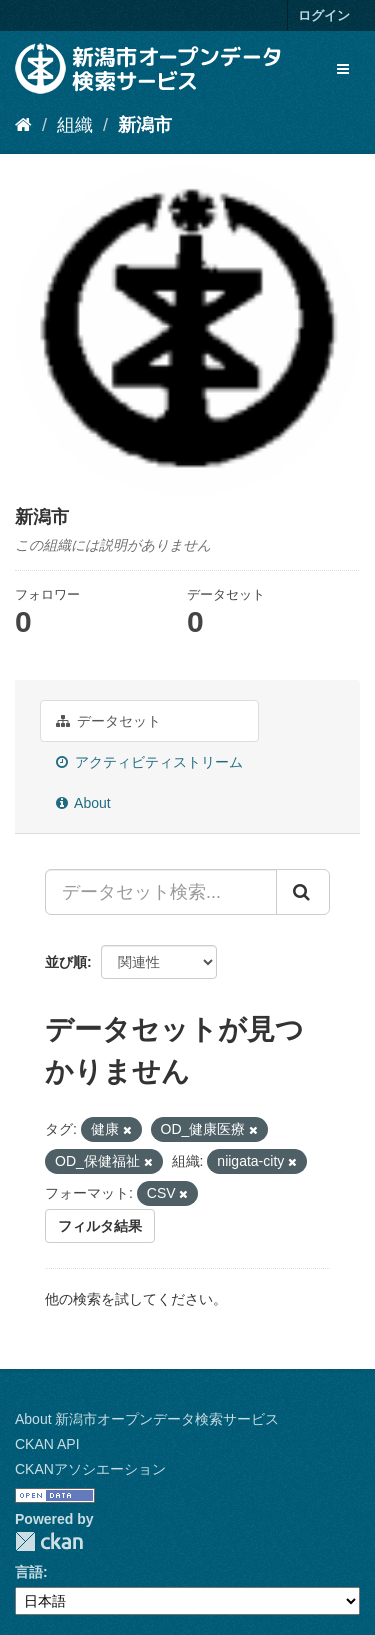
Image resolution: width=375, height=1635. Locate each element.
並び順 (66, 962)
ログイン (324, 15)
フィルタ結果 (100, 1226)
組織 (75, 125)
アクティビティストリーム (149, 762)
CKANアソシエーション (90, 1469)
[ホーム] (23, 125)
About (83, 803)
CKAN (49, 1541)
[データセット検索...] (161, 892)
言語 (29, 1572)
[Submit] (303, 892)
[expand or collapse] (343, 69)
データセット (108, 721)
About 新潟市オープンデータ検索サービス (147, 1419)
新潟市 (145, 125)
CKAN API (47, 1444)
